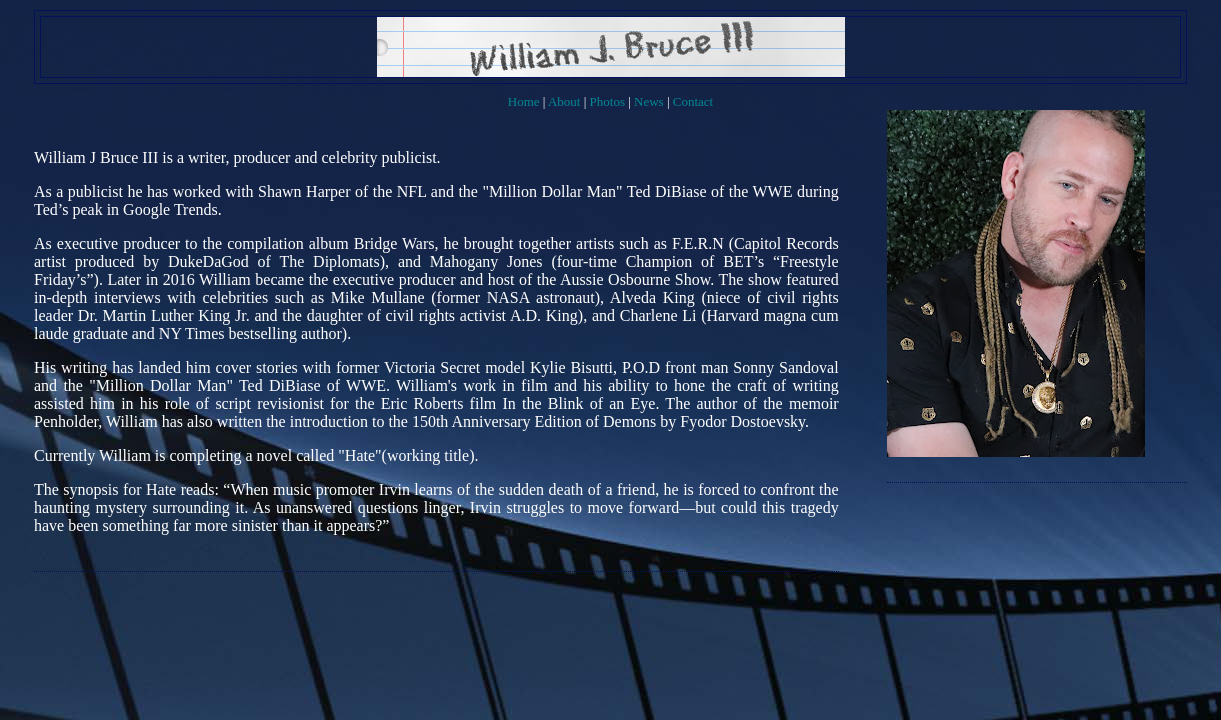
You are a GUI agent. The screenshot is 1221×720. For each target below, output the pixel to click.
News (649, 101)
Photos (607, 101)
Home (524, 101)
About (564, 101)
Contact (693, 101)
